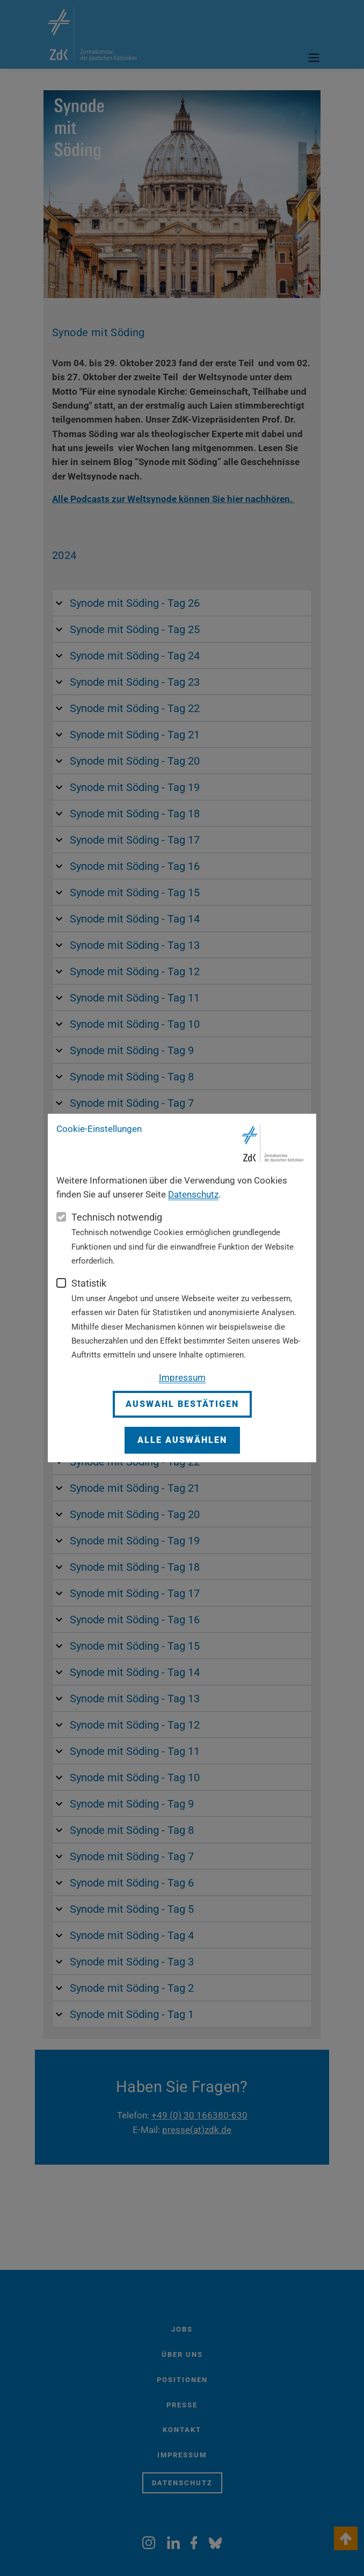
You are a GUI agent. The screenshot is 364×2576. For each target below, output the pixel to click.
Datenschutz (193, 1194)
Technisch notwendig (116, 1217)
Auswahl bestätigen (182, 1404)
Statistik (88, 1283)
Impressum (182, 1377)
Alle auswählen (182, 1440)
